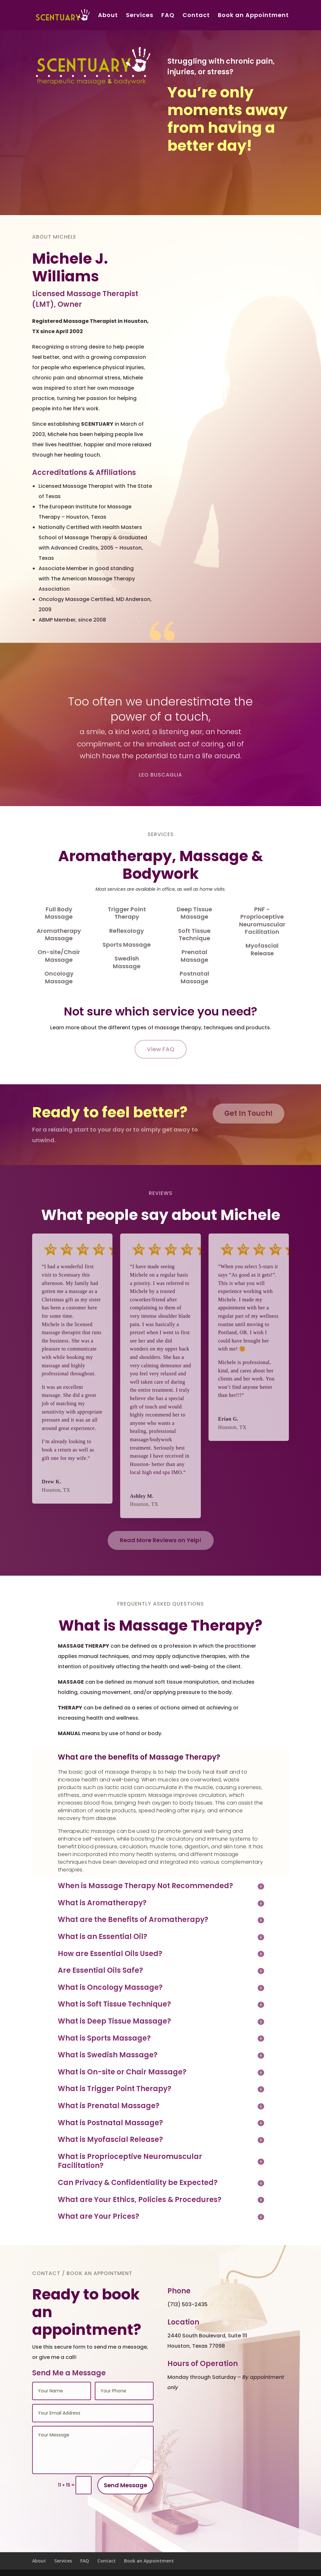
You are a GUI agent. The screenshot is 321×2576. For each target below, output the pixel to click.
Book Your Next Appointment (223, 173)
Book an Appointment (253, 16)
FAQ (167, 16)
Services (139, 16)
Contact (196, 16)
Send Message (125, 2485)
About (108, 16)
